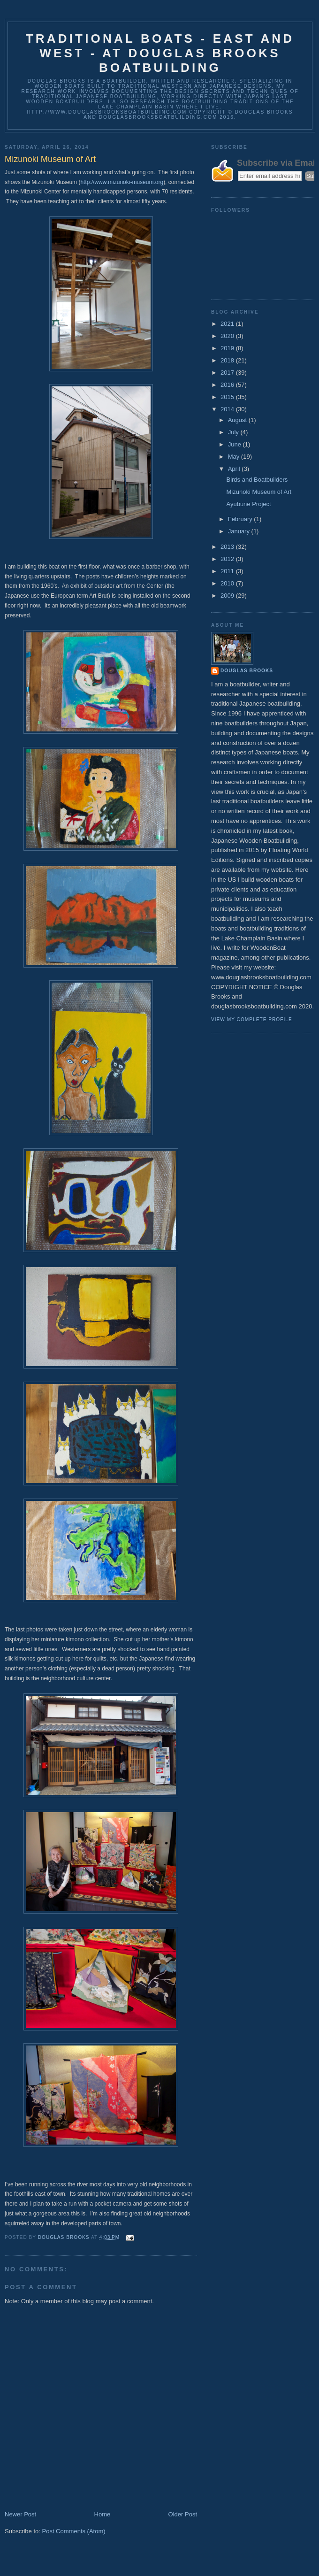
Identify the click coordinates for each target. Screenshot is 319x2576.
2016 (228, 384)
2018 (228, 360)
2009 (228, 595)
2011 (228, 571)
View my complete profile (251, 1019)
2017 (228, 372)
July (234, 432)
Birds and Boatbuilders (257, 479)
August (238, 419)
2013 (228, 546)
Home (102, 2514)
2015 (228, 396)
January (239, 531)
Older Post (182, 2514)
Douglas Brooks (246, 670)
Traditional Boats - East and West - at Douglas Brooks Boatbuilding (160, 53)
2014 (228, 409)
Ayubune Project (248, 504)
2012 (228, 558)
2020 (228, 335)
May (234, 456)
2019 (228, 348)
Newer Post (20, 2514)
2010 (228, 583)
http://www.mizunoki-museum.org (121, 182)
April (235, 468)
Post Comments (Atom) (74, 2531)
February (241, 519)
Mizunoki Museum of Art (258, 491)
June (235, 444)
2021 (228, 323)
